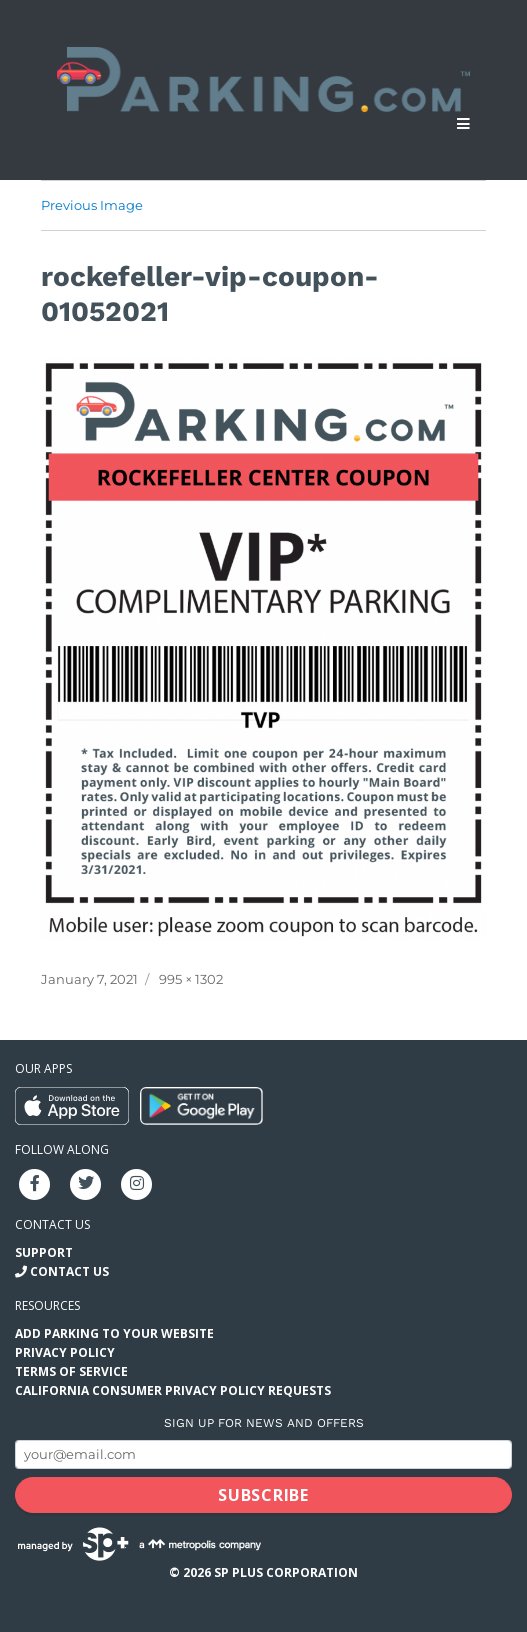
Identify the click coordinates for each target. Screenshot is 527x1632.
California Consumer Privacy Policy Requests (173, 1390)
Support (44, 1252)
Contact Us (69, 1271)
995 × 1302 (191, 979)
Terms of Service (71, 1371)
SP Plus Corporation (286, 1572)
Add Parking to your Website (114, 1333)
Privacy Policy (65, 1352)
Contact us (52, 1224)
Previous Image (92, 205)
